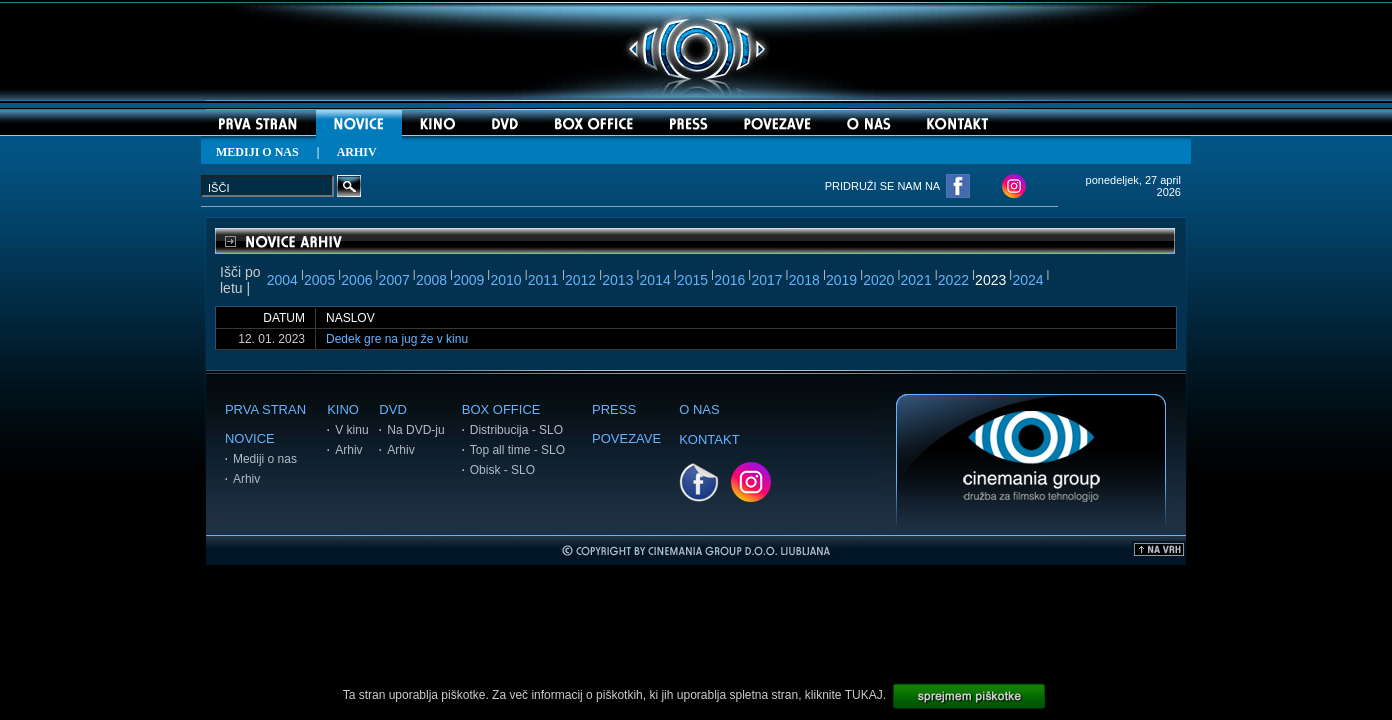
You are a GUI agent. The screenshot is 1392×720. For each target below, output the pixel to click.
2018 (804, 280)
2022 (953, 280)
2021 (916, 280)
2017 (766, 280)
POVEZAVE (626, 438)
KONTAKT (709, 439)
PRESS (614, 409)
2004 (282, 280)
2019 (841, 280)
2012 (580, 280)
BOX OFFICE (501, 409)
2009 (468, 280)
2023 (990, 280)
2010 (505, 280)
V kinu (351, 430)
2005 (319, 280)
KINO (343, 409)
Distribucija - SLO (516, 430)
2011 (543, 280)
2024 (1027, 280)
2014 (655, 280)
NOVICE (250, 438)
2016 (729, 280)
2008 (431, 280)
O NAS (699, 409)
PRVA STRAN (265, 409)
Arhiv (246, 479)
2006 (356, 280)
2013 (617, 280)
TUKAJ (864, 695)
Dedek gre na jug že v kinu (397, 339)
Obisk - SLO (502, 470)
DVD (392, 409)
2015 (692, 280)
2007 (394, 280)
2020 (878, 280)
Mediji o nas (265, 459)
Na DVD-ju (415, 430)
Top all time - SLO (517, 450)
